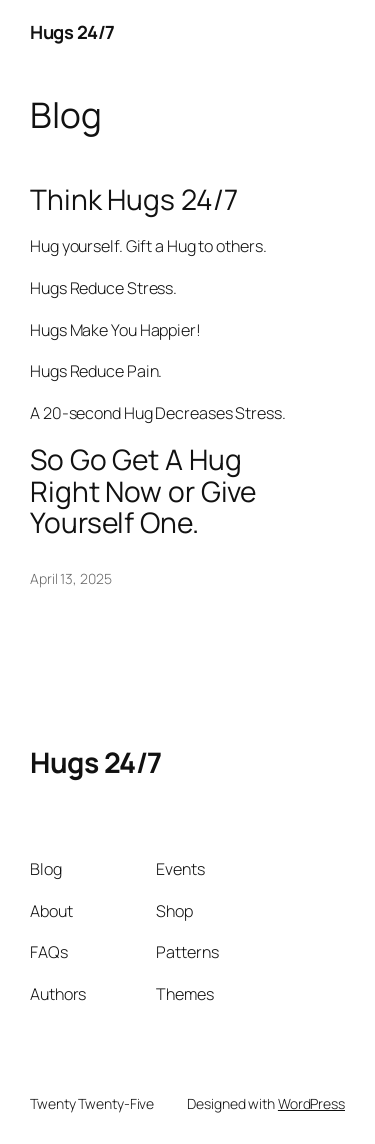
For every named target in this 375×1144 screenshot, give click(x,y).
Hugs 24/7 (72, 32)
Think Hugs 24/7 (134, 200)
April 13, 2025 (71, 578)
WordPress (311, 1103)
